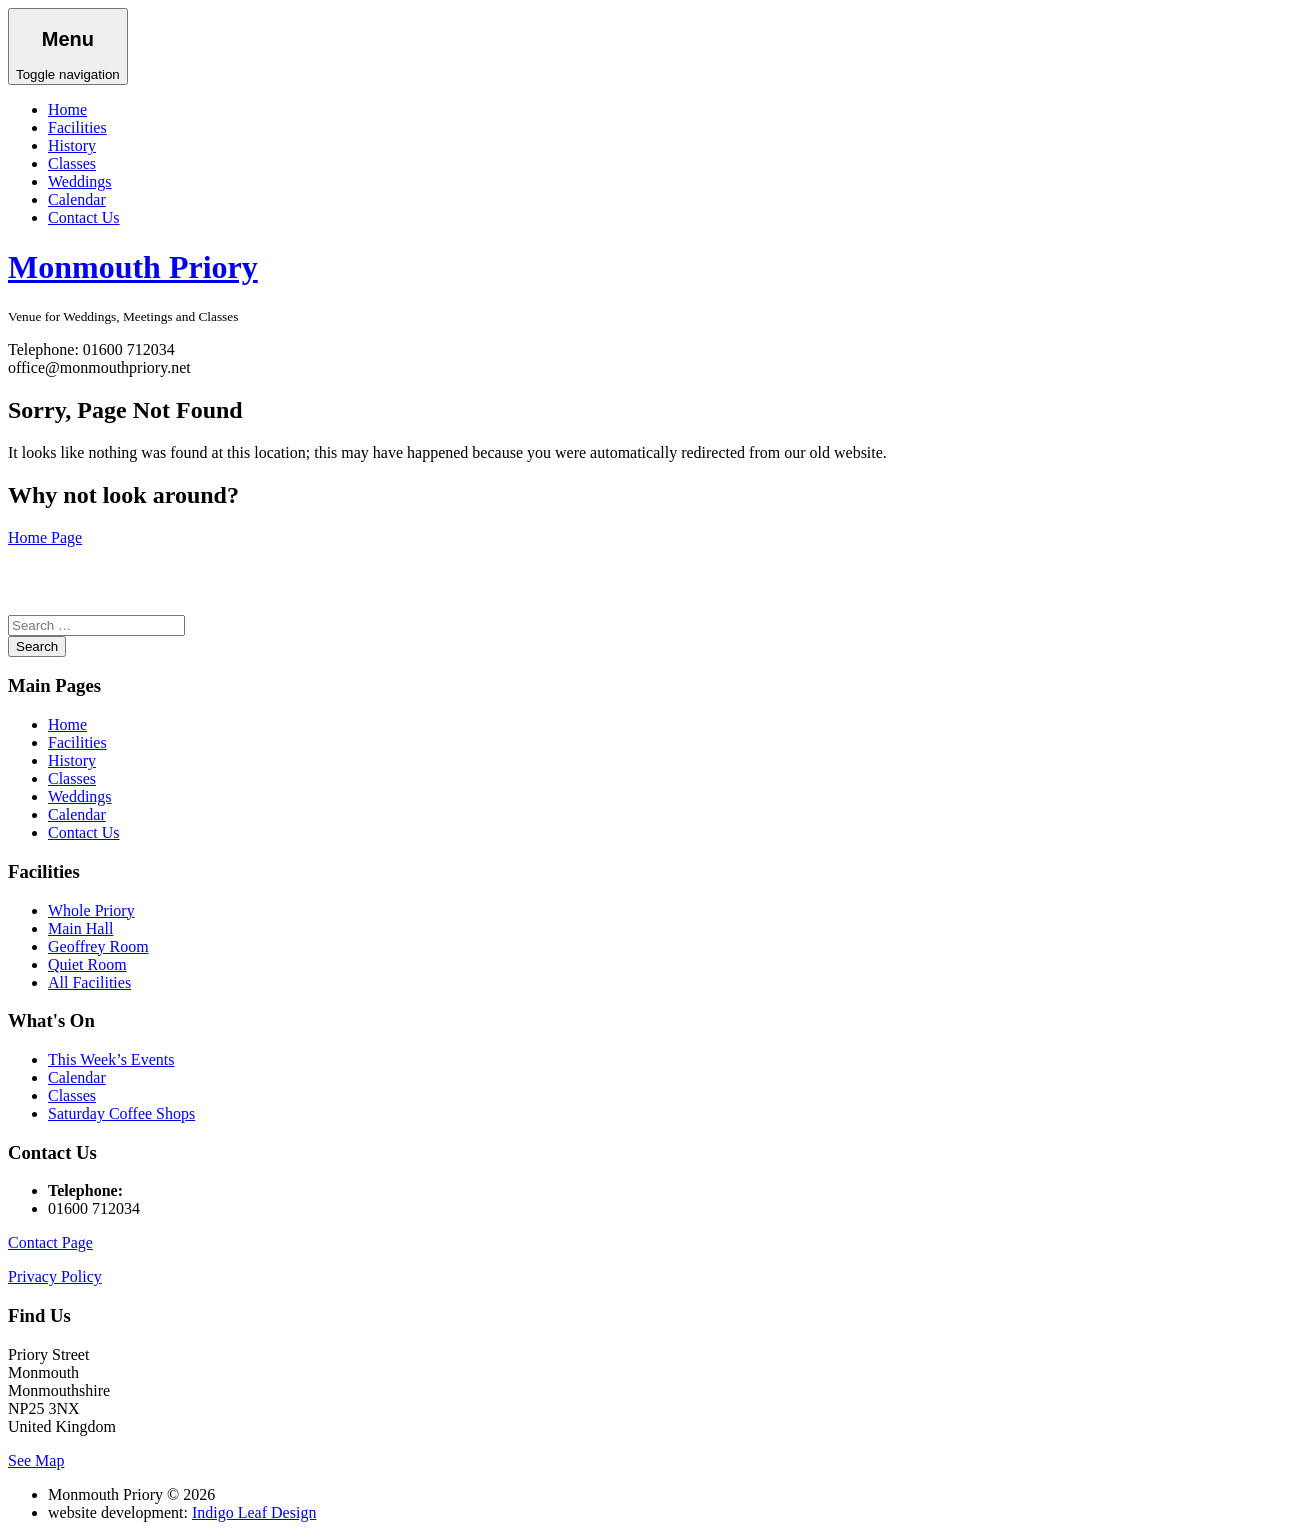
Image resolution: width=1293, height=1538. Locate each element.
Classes (72, 163)
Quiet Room (87, 964)
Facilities (77, 127)
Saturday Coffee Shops (121, 1113)
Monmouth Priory (133, 267)
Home (67, 109)
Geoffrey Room (98, 946)
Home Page (45, 537)
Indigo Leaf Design (254, 1512)
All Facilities (89, 982)
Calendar (77, 199)
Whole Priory (91, 910)
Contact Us (84, 217)
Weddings (80, 181)
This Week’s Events (111, 1059)
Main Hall (80, 928)
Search (37, 646)
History (72, 145)
